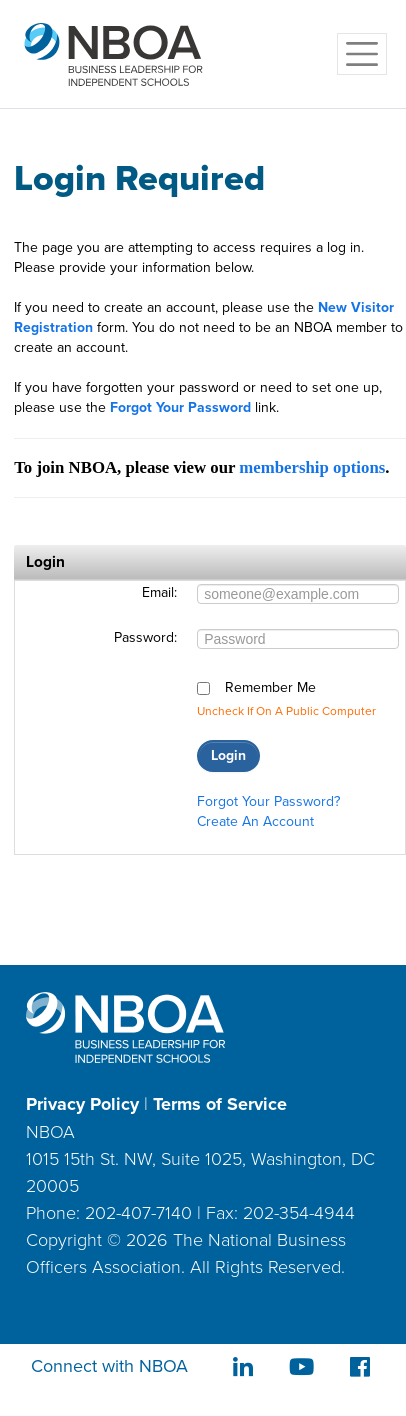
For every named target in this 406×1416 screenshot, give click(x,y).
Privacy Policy (82, 1104)
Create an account (255, 821)
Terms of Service (220, 1104)
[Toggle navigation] (362, 54)
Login (228, 755)
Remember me (270, 688)
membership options (312, 467)
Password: (145, 638)
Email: (159, 593)
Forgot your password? (268, 801)
